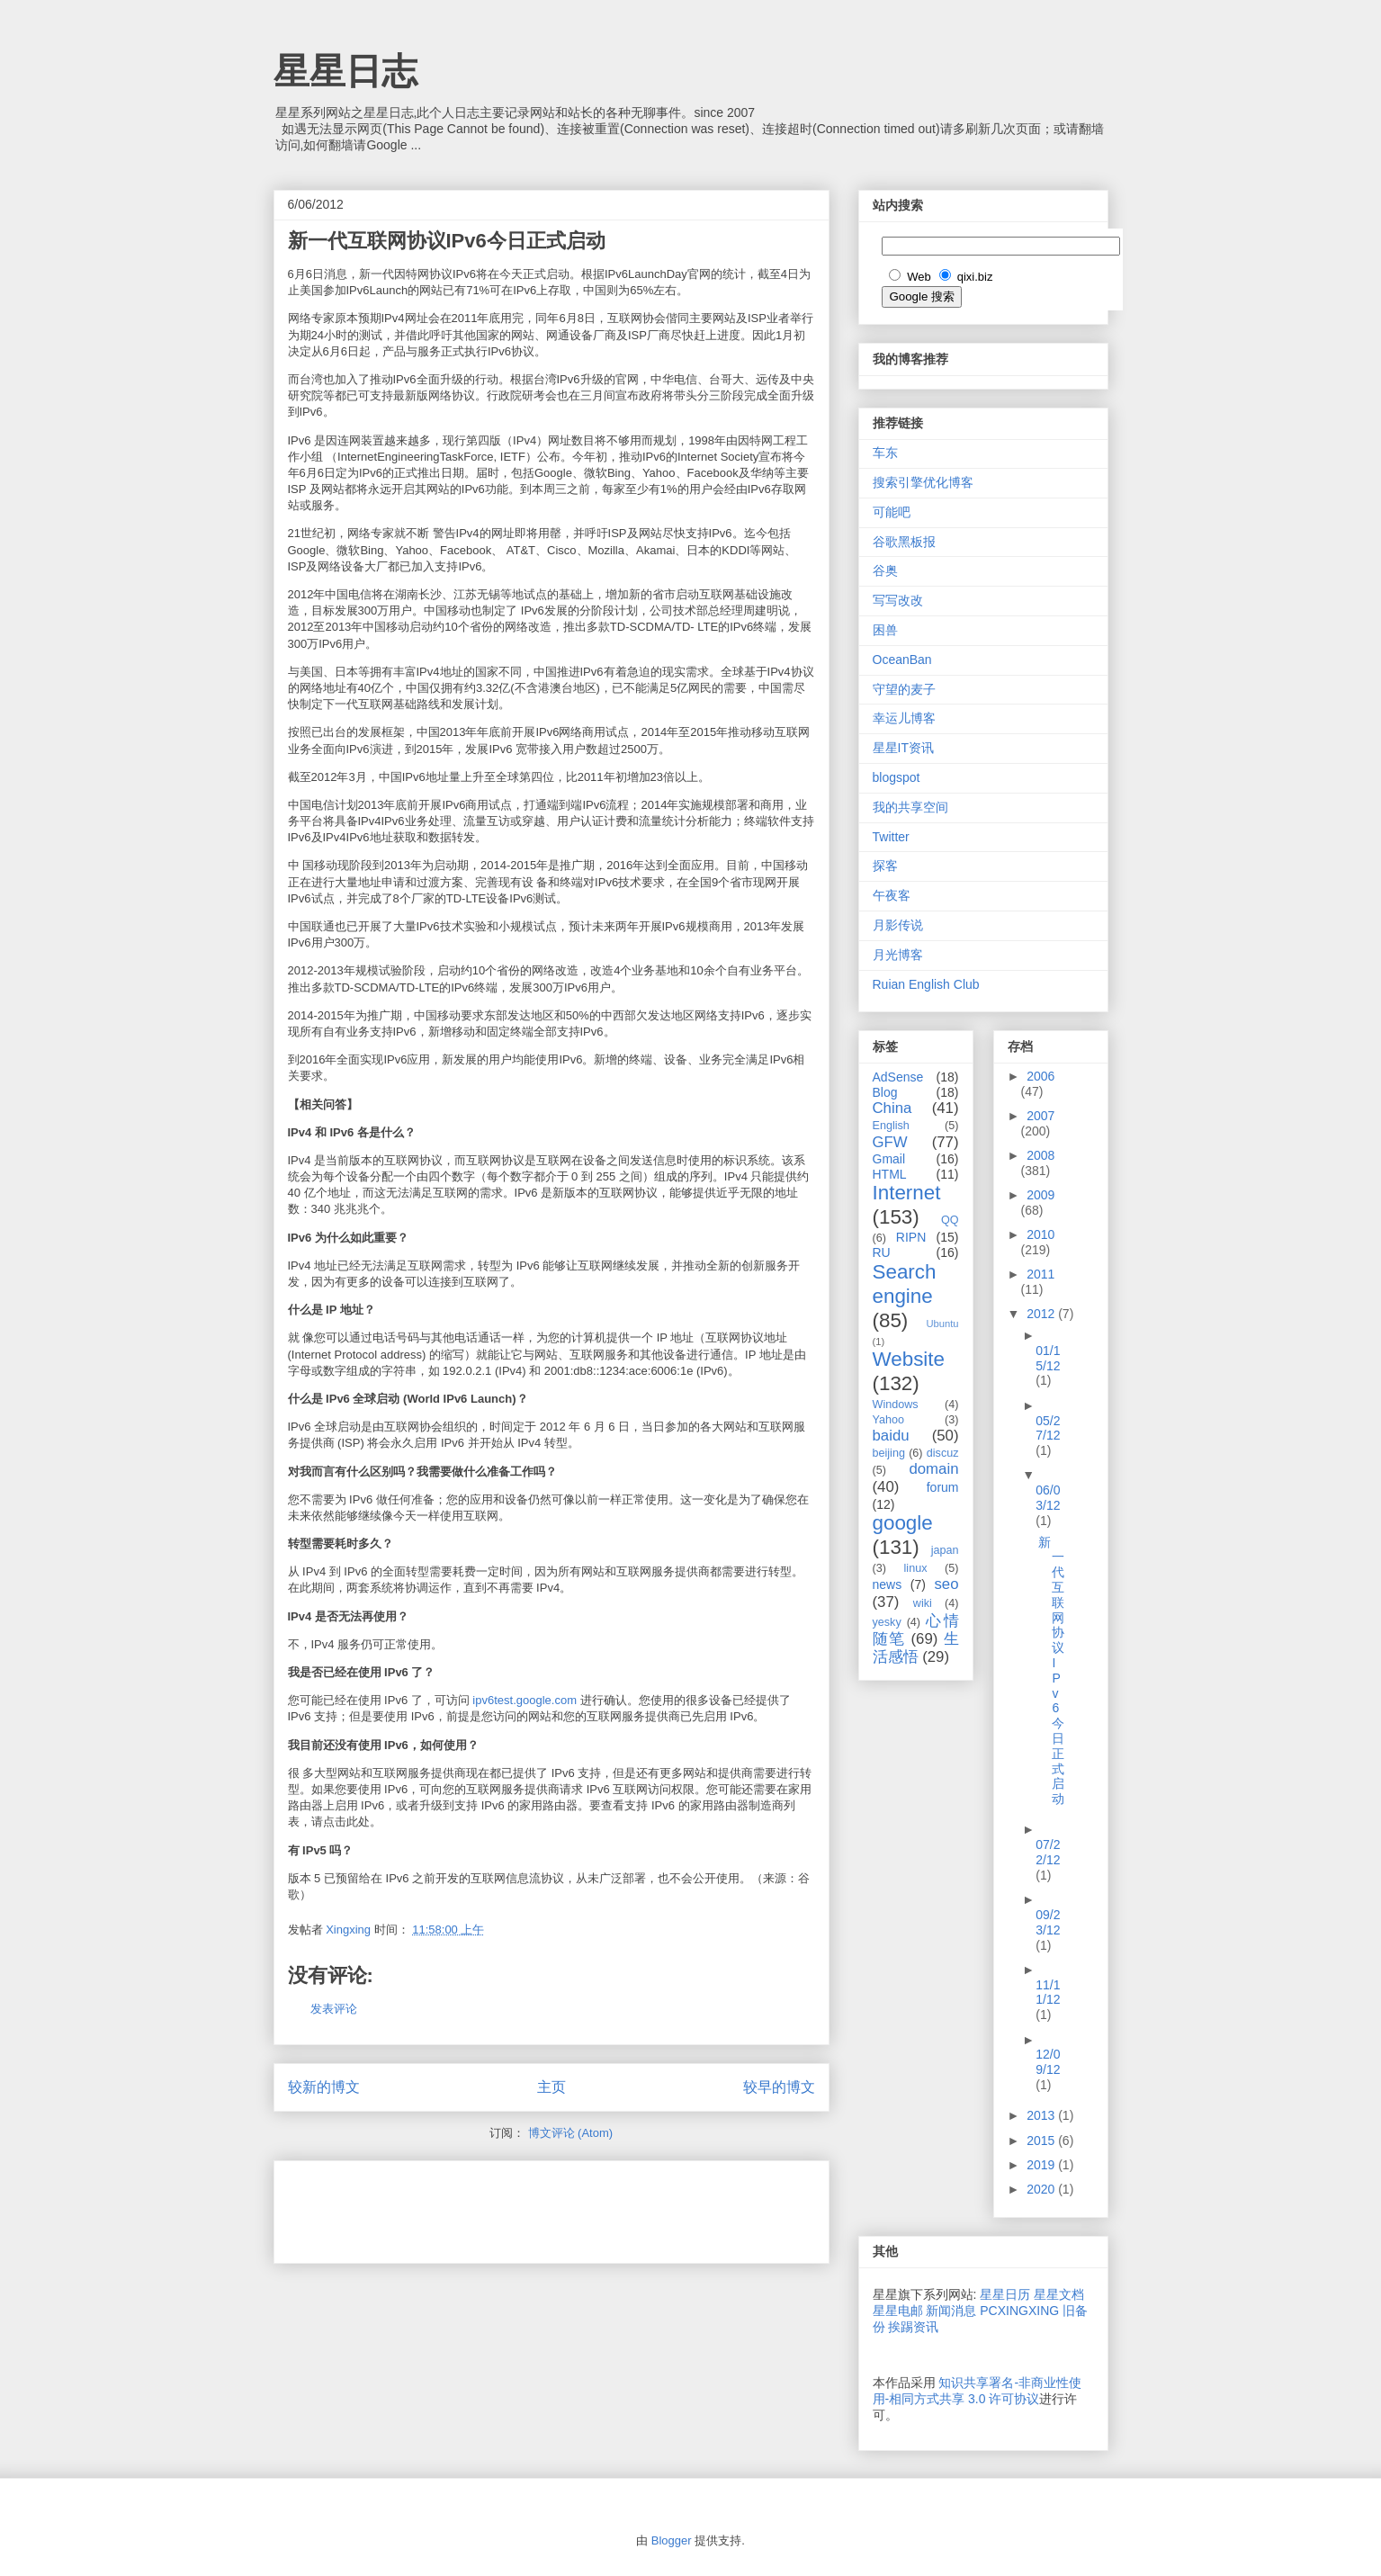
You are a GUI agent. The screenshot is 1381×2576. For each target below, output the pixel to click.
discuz (943, 1453)
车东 (885, 452)
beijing (889, 1453)
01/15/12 (1048, 1358)
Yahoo (888, 1420)
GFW (890, 1142)
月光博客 (898, 954)
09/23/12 (1048, 1922)
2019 (1042, 2165)
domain (933, 1468)
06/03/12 (1048, 1497)
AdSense (898, 1077)
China (892, 1108)
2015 (1042, 2140)
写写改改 (898, 600)
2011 (1040, 1274)
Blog (885, 1092)
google (903, 1523)
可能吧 (891, 512)
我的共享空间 (910, 807)
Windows (896, 1404)
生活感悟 (916, 1647)
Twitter (891, 837)
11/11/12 (1048, 1992)
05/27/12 (1048, 1428)
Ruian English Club (926, 984)
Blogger (671, 2540)
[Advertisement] (498, 2206)
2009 (1040, 1195)
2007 (1040, 1115)
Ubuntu (942, 1323)
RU (882, 1252)
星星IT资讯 (903, 747)
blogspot (896, 777)
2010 (1040, 1234)
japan (945, 1550)
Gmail (889, 1159)
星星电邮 (898, 2310)
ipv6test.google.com (524, 1700)
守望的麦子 (904, 689)
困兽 (885, 630)
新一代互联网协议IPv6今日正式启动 (1051, 1671)
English (891, 1125)
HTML (890, 1174)
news (887, 1584)
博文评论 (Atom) (571, 2133)
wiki (922, 1603)
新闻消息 (951, 2310)
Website (909, 1359)
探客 (885, 865)
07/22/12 (1048, 1852)
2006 (1040, 1076)
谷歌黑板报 (904, 541)
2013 (1042, 2115)
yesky (887, 1622)
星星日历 (1005, 2294)
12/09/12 (1048, 2062)
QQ (950, 1220)
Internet (907, 1192)
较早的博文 (779, 2087)
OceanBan (902, 659)
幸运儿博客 (904, 718)
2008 (1040, 1155)
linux (916, 1568)
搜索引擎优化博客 (923, 482)
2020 (1042, 2189)
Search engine (905, 1284)
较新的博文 (324, 2087)
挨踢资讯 (913, 2327)
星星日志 (345, 71)
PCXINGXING (1019, 2310)
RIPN (911, 1237)
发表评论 (333, 2008)
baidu (891, 1435)
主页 (551, 2087)
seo (946, 1584)
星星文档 (1059, 2294)
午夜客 (891, 895)
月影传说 (898, 925)
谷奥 (885, 570)
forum (943, 1487)
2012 (1042, 1313)
